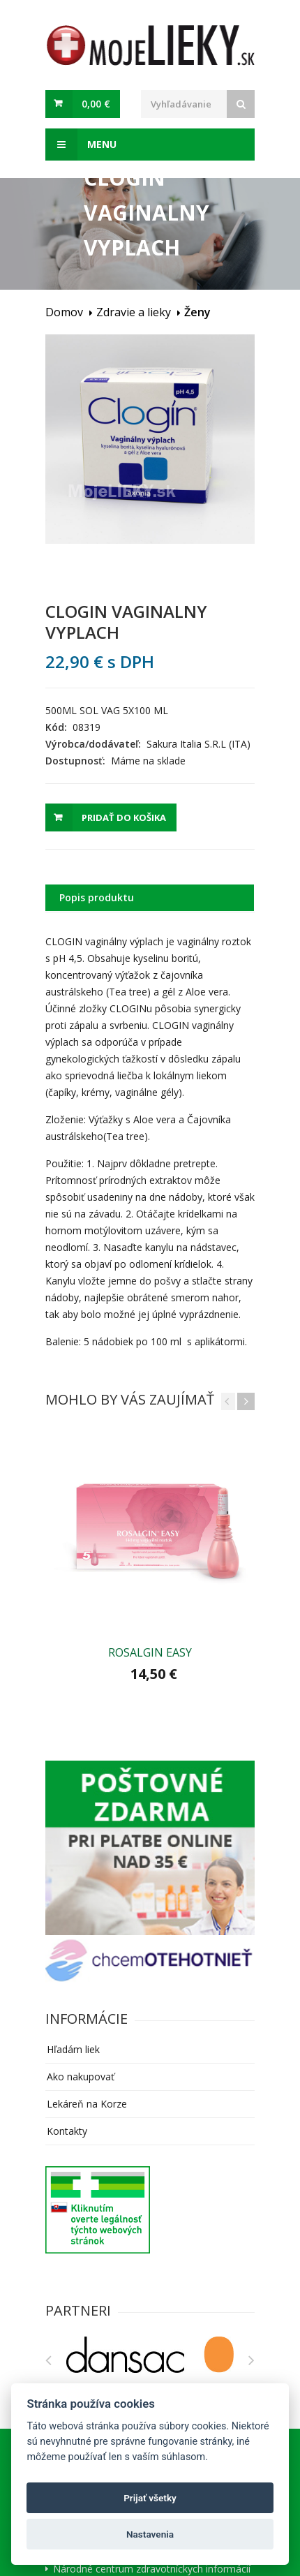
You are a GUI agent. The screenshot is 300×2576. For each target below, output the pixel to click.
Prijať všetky (150, 2497)
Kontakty (67, 2131)
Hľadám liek (73, 2049)
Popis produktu (96, 897)
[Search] (241, 104)
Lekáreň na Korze (87, 2103)
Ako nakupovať (80, 2076)
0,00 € (96, 103)
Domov (64, 312)
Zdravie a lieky (133, 312)
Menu (81, 144)
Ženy (197, 312)
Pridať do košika (124, 817)
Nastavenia (150, 2534)
